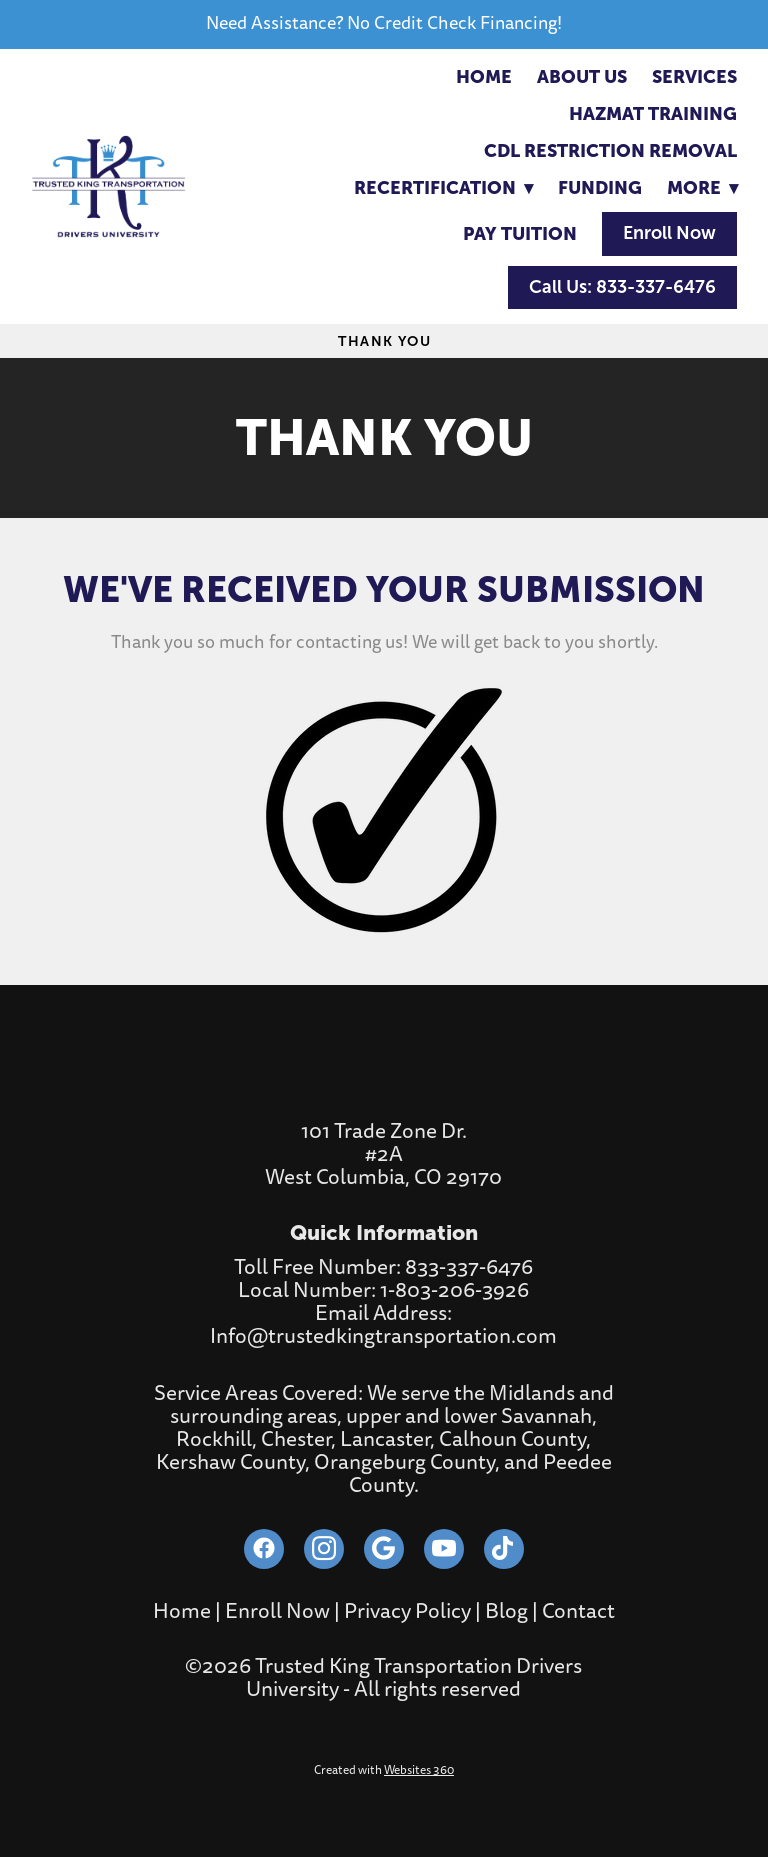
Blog (506, 1611)
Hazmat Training (653, 113)
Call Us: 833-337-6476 (622, 287)
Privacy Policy (407, 1611)
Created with (384, 1770)
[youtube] (444, 1549)
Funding (600, 187)
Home (484, 76)
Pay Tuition (520, 233)
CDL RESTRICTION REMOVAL (610, 150)
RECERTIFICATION (443, 187)
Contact (578, 1611)
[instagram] (324, 1549)
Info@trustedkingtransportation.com (383, 1336)
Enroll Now (669, 233)
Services (694, 76)
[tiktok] (504, 1549)
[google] (384, 1549)
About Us (582, 76)
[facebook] (264, 1549)
